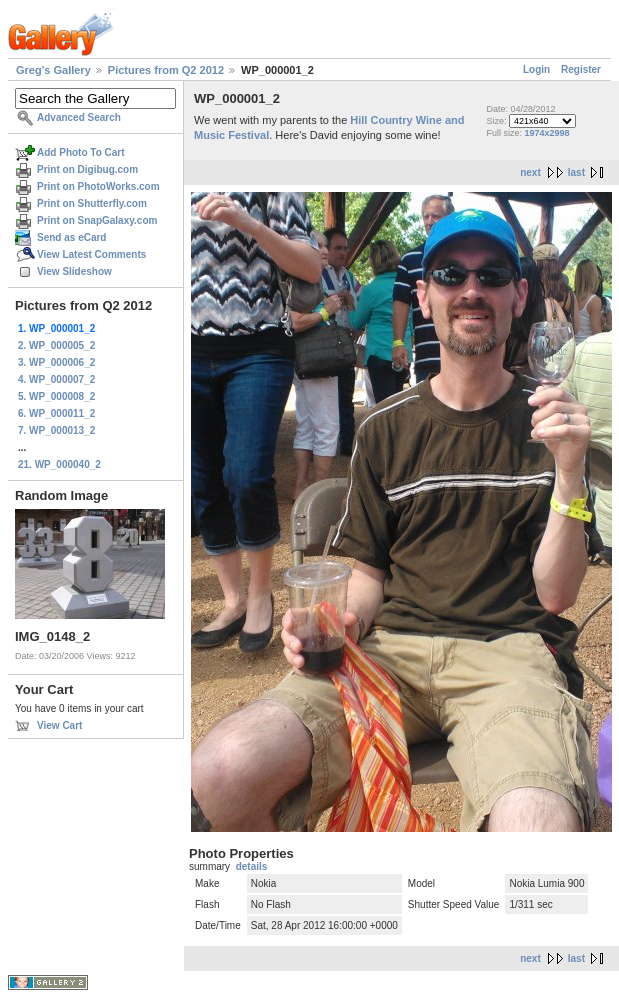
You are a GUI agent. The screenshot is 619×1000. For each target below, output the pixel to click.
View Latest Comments (91, 254)
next (530, 172)
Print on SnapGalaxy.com (97, 220)
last (576, 172)
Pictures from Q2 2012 (166, 70)
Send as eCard (71, 237)
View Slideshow (74, 271)
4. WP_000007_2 (56, 379)
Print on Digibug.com (87, 169)
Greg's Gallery (53, 70)
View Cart (59, 725)
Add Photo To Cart (81, 152)
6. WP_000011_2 (56, 413)
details (252, 866)
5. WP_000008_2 (56, 396)
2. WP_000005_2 (56, 345)
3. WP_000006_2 (56, 362)
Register (581, 69)
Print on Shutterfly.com (92, 203)
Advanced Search (79, 117)
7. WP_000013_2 (56, 430)
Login (536, 69)
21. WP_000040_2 (59, 464)
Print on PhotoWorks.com (98, 186)
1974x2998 (547, 133)
